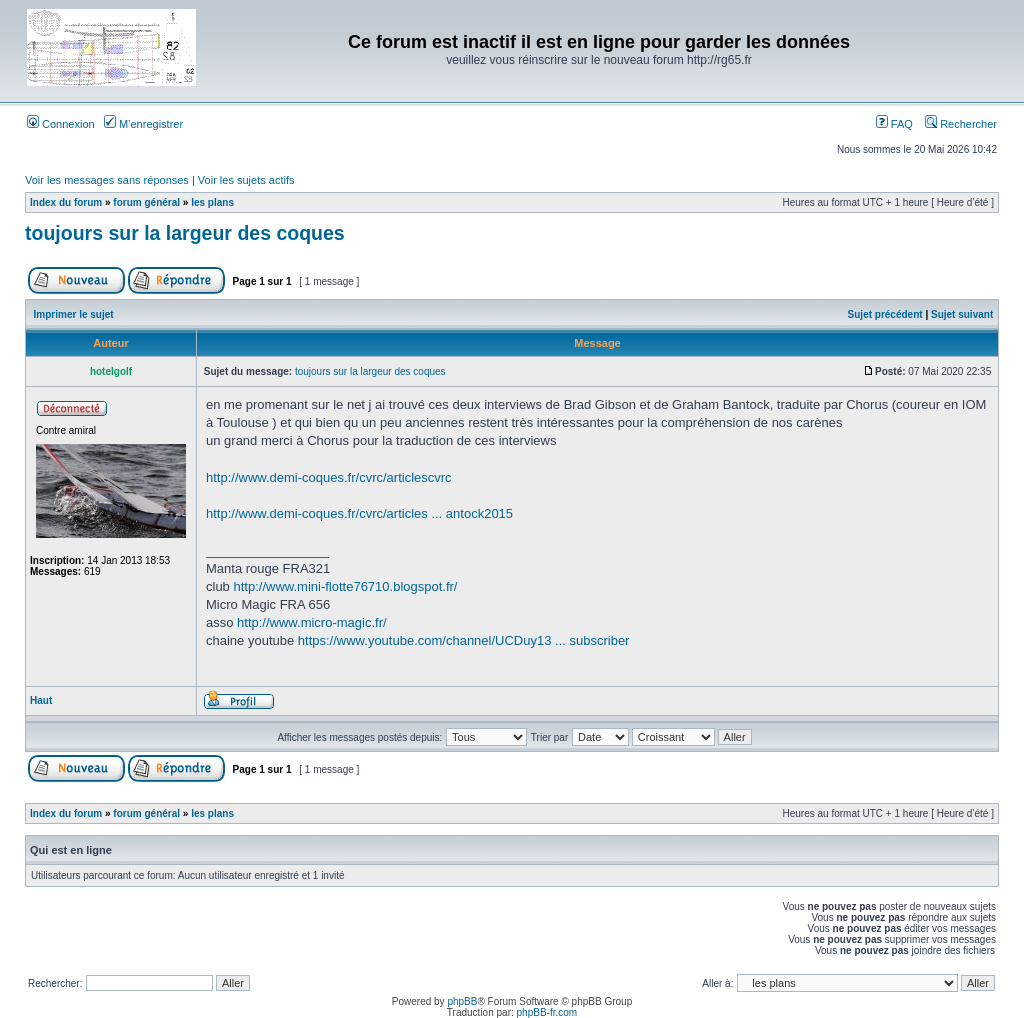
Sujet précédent (885, 314)
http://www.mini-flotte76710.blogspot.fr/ (345, 586)
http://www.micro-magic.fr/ (312, 622)
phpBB (462, 1001)
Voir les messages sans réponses (107, 180)
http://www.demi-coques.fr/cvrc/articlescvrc (329, 477)
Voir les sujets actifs (246, 180)
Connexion (61, 124)
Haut (41, 700)
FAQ (894, 124)
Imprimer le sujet (74, 314)
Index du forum (66, 202)
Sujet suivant (962, 314)
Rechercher (961, 124)
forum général (146, 202)
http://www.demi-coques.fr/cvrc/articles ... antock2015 (359, 513)
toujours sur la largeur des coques (185, 233)
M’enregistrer (143, 124)
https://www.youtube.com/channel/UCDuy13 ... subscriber (464, 640)
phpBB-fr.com (547, 1012)
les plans (212, 202)
